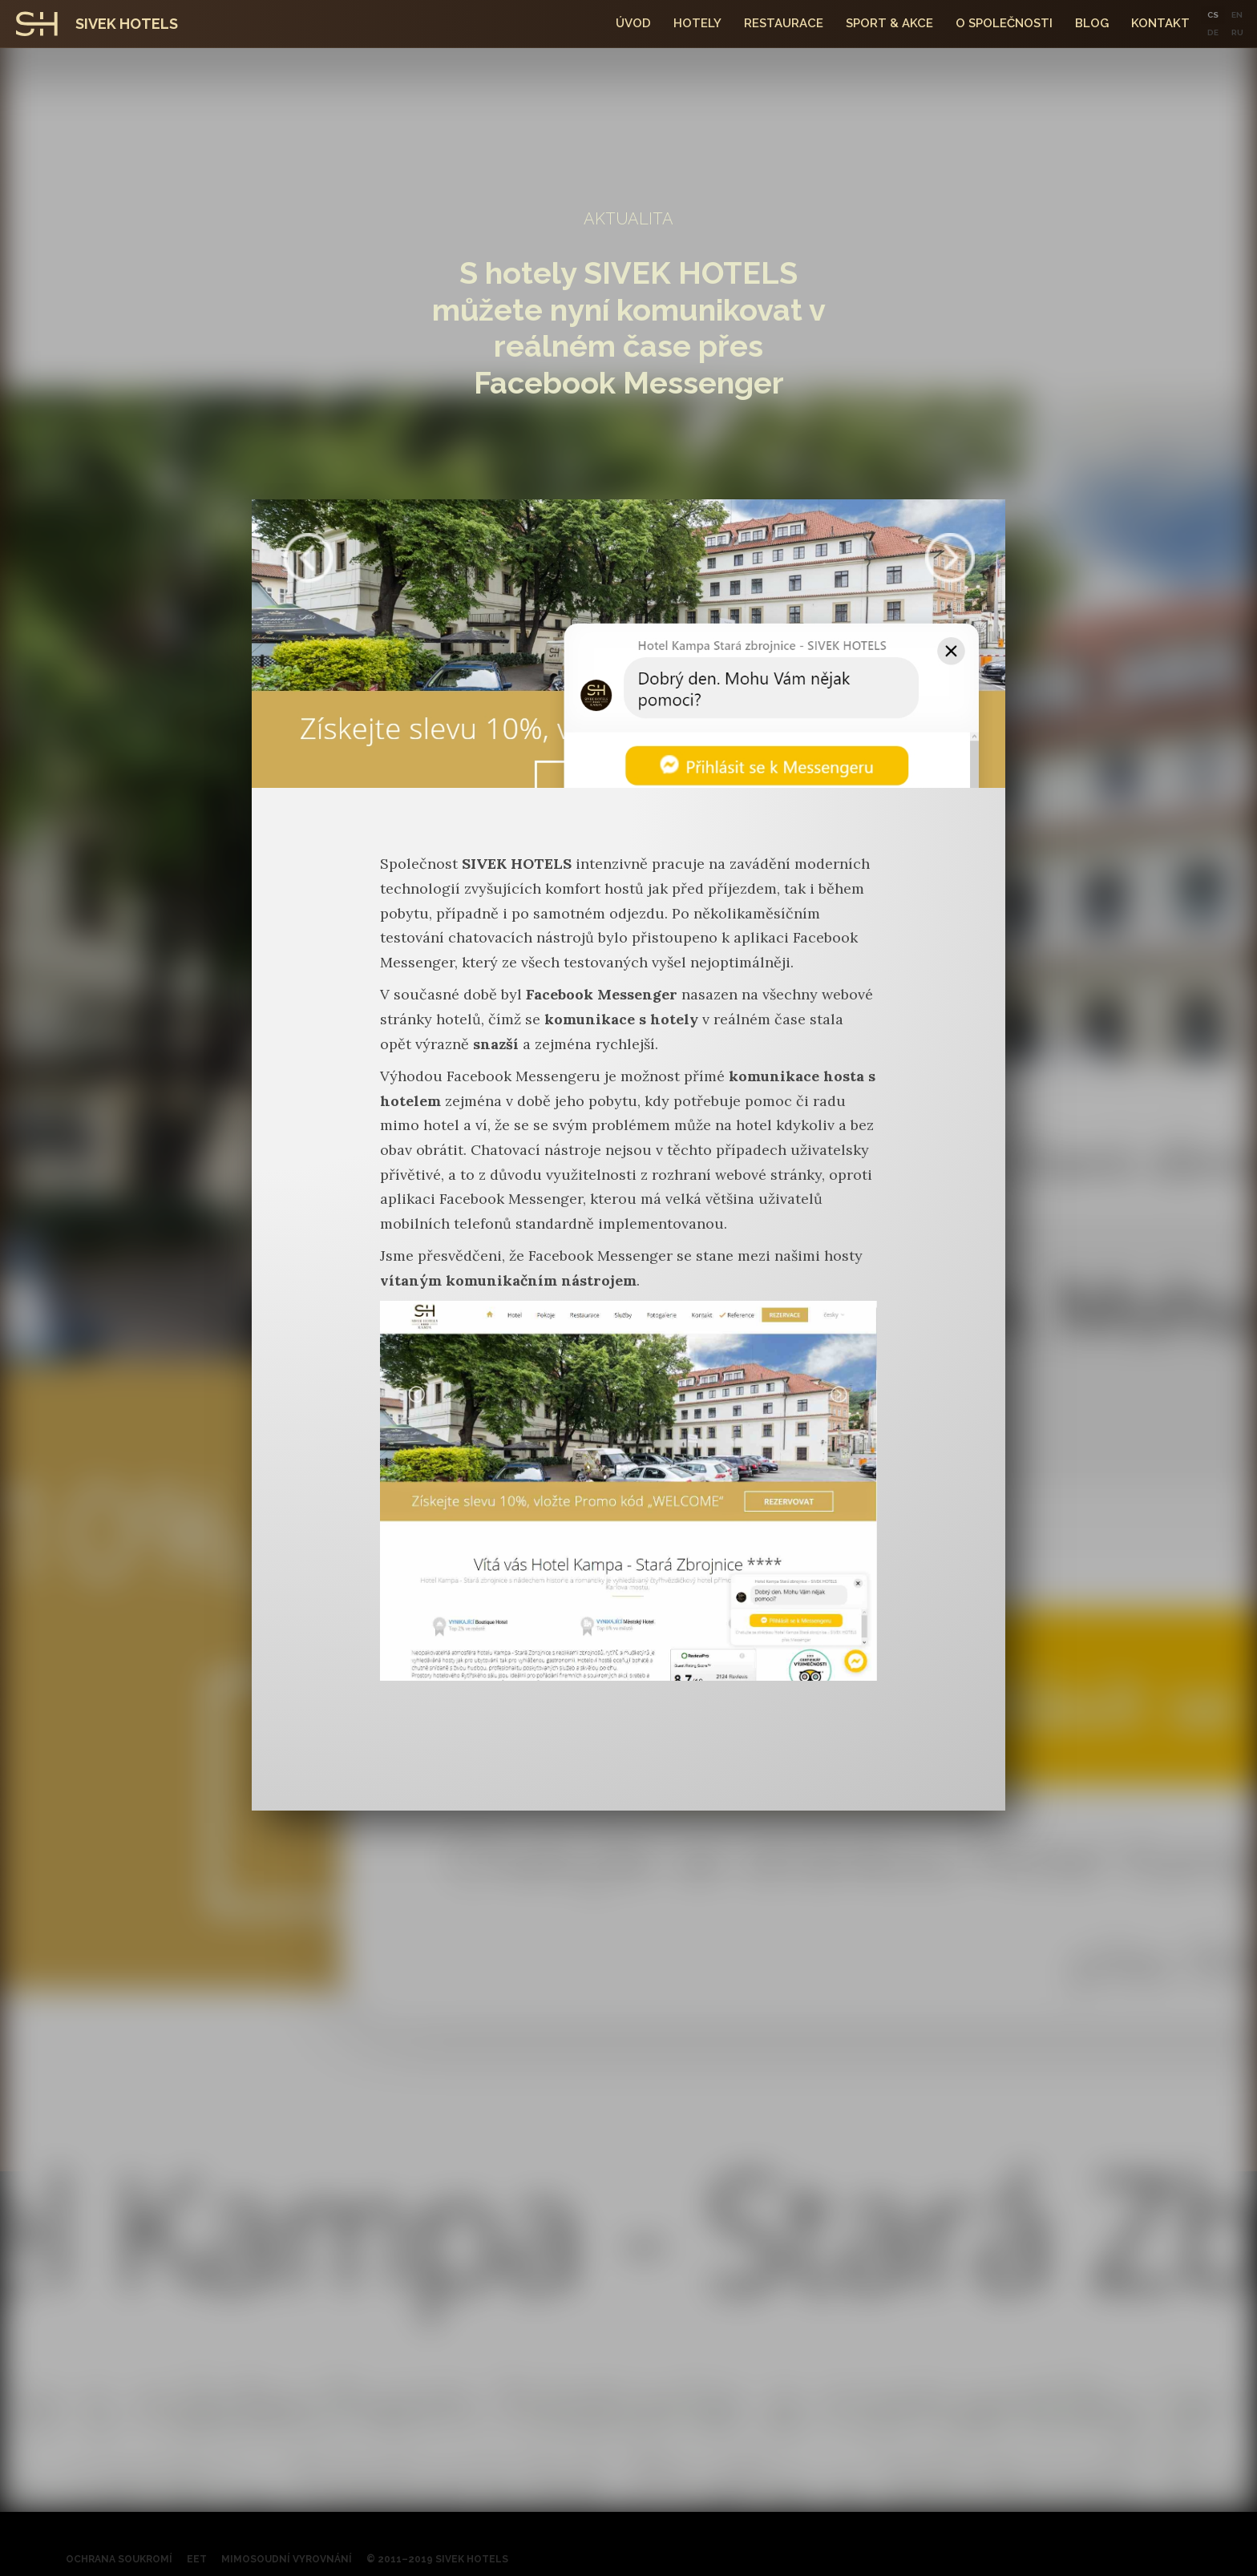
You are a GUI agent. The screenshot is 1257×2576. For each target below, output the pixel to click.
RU (1237, 32)
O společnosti (1004, 23)
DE (1213, 32)
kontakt (1160, 23)
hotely (697, 23)
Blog (1092, 23)
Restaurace (783, 23)
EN (1237, 14)
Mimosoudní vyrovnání (286, 2559)
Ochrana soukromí (119, 2559)
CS (1213, 14)
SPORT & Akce (889, 23)
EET (197, 2559)
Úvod (633, 23)
